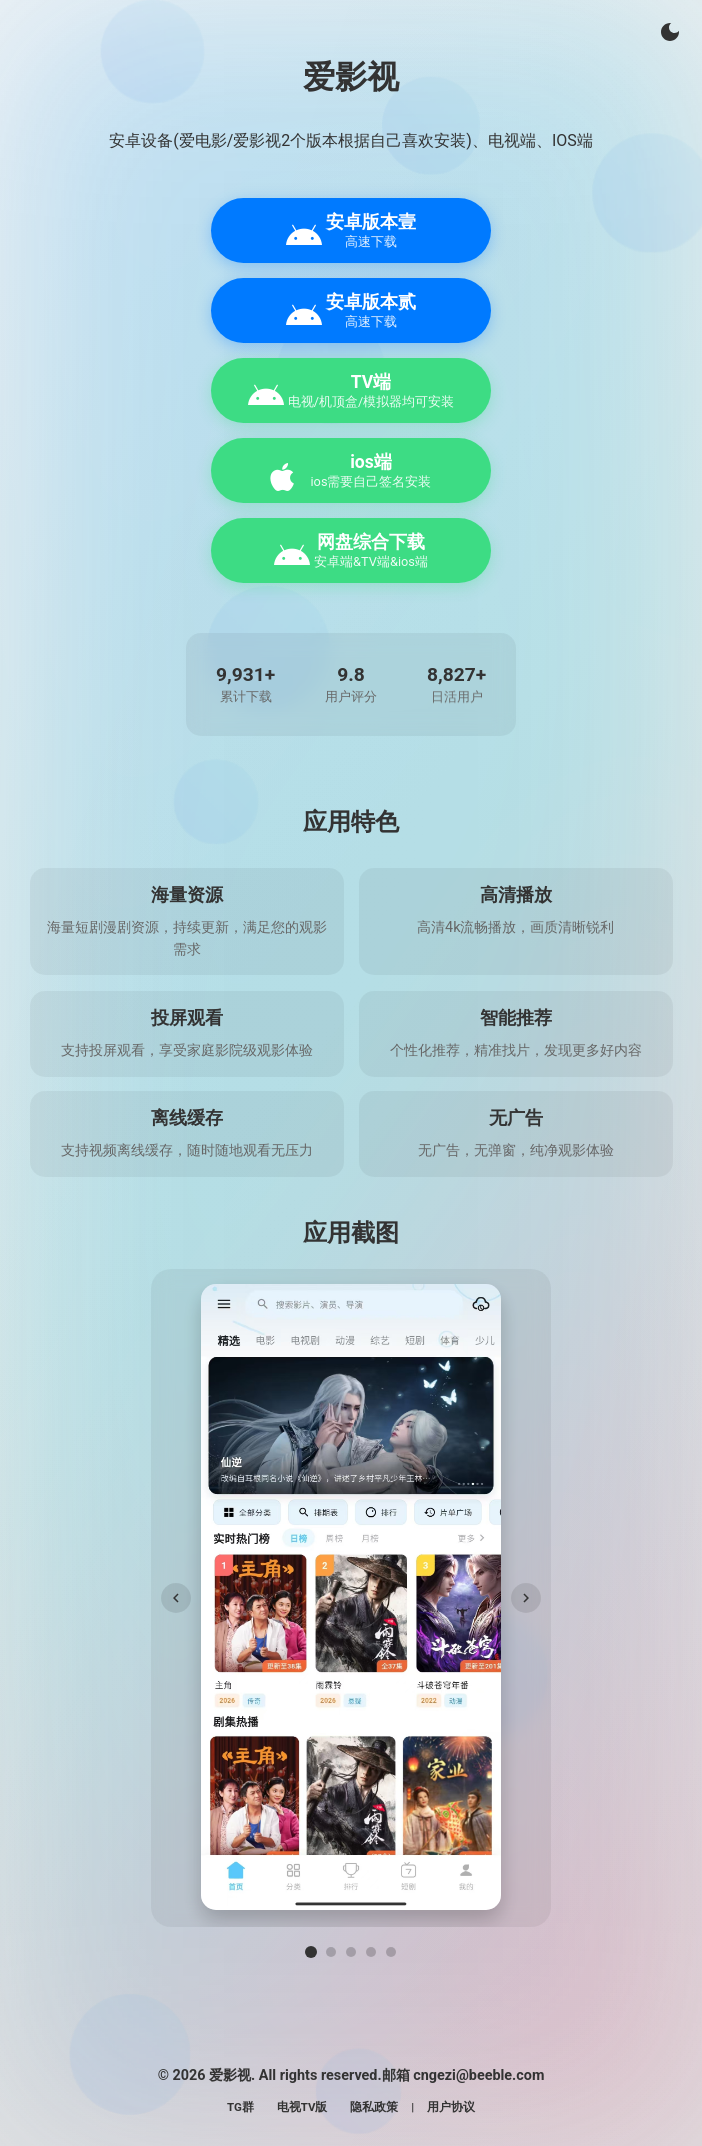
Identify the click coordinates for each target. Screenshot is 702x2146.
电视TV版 (302, 2107)
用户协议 (451, 2107)
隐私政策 (374, 2107)
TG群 (240, 2107)
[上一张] (176, 1598)
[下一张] (526, 1598)
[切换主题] (670, 32)
